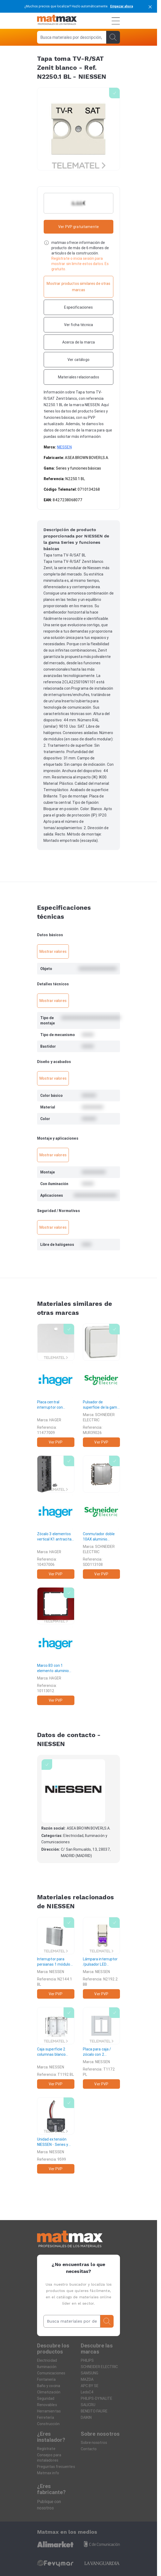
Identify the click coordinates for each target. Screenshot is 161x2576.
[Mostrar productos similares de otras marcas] (79, 287)
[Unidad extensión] (55, 2135)
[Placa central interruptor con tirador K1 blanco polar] (55, 1385)
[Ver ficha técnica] (79, 324)
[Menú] (115, 21)
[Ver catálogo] (79, 359)
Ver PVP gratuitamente (78, 226)
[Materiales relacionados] (79, 377)
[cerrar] (150, 6)
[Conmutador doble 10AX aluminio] (101, 1517)
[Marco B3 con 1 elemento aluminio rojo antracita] (55, 1646)
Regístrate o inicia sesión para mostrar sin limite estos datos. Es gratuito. (80, 263)
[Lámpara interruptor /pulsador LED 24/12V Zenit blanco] (101, 1958)
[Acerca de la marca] (79, 342)
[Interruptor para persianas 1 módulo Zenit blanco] (55, 1958)
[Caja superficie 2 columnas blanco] (55, 2048)
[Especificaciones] (79, 307)
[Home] (57, 21)
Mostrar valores (52, 951)
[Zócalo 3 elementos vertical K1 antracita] (55, 1517)
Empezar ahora (121, 6)
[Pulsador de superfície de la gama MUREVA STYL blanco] (101, 1385)
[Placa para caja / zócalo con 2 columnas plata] (101, 2048)
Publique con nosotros (49, 2504)
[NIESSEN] (73, 1791)
